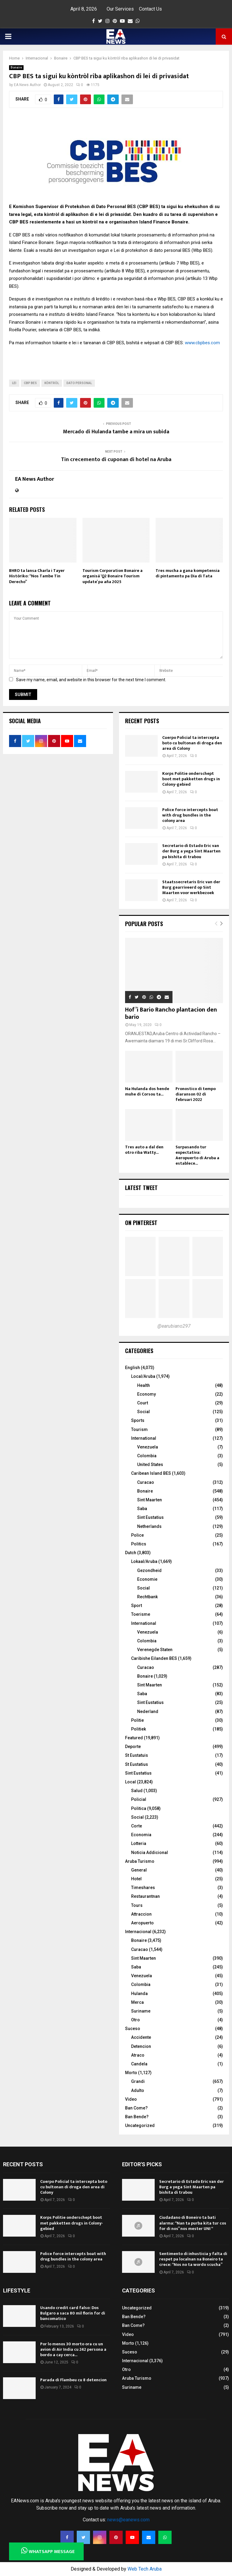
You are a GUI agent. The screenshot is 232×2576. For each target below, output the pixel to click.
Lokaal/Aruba (144, 1561)
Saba (142, 1508)
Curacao (145, 1482)
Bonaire (16, 67)
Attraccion (141, 1914)
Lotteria (138, 1843)
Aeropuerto (142, 1922)
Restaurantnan (145, 1896)
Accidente (141, 2037)
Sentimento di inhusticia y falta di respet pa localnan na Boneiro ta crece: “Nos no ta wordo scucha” (193, 2259)
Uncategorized (140, 2125)
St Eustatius (136, 1764)
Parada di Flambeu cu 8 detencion (73, 2379)
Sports (137, 1420)
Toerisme (140, 1614)
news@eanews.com (128, 2520)
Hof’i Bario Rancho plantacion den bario (171, 1013)
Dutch (130, 1552)
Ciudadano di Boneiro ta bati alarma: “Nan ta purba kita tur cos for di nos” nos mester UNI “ (192, 2223)
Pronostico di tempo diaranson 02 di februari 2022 (196, 1094)
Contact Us (150, 9)
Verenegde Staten (154, 1649)
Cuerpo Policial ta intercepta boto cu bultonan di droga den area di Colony (192, 743)
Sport (136, 1605)
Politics (138, 1543)
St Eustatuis (136, 1755)
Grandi (138, 2081)
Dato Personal (79, 383)
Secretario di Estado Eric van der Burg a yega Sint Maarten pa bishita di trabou (191, 851)
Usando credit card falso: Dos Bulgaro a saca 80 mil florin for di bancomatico (72, 2313)
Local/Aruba (143, 1376)
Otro (135, 2019)
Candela (139, 2063)
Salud (137, 1790)
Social (143, 1411)
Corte (136, 1826)
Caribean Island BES (151, 1473)
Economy (146, 1394)
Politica (138, 1808)
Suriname (140, 2011)
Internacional (138, 1931)
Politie (137, 1720)
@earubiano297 (174, 1326)
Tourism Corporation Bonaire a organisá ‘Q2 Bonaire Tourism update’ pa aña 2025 (112, 576)
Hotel (136, 1878)
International (143, 1438)
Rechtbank (147, 1596)
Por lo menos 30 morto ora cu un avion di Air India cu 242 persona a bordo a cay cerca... (73, 2349)
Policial (138, 1799)
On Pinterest (141, 1223)
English (132, 1367)
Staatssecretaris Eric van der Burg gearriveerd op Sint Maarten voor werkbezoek (191, 887)
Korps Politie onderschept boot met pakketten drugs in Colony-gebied (191, 779)
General (139, 1870)
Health (143, 1385)
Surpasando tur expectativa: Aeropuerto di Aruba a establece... (197, 1155)
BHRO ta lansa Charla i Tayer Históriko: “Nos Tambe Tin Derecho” (37, 576)
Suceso (132, 2028)
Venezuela (147, 1447)
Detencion (141, 2046)
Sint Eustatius (150, 1517)
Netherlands (149, 1526)
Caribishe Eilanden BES (154, 1658)
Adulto (137, 2090)
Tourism (139, 1429)
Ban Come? (136, 2108)
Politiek (138, 1729)
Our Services (120, 9)
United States (150, 1464)
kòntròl (51, 383)
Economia (141, 1834)
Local (130, 1781)
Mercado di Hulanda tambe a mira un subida (116, 431)
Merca (137, 2002)
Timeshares (143, 1887)
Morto (131, 2072)
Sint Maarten (149, 1499)
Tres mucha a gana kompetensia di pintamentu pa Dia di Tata (188, 573)
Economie (147, 1579)
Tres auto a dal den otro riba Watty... (144, 1150)
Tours (137, 1905)
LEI (14, 383)
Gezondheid (149, 1570)
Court (142, 1402)
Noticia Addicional (149, 1852)
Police (137, 1535)
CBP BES (30, 383)
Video (131, 2099)
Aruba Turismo (139, 1861)
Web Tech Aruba (144, 2569)
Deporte (133, 1746)
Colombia (146, 1455)
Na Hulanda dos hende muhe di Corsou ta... (147, 1091)
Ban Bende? (137, 2116)
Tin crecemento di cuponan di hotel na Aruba (116, 459)
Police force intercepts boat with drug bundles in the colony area (190, 815)
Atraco (137, 2055)
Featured (134, 1737)
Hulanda (139, 1993)
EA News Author (27, 85)
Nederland (147, 1711)
